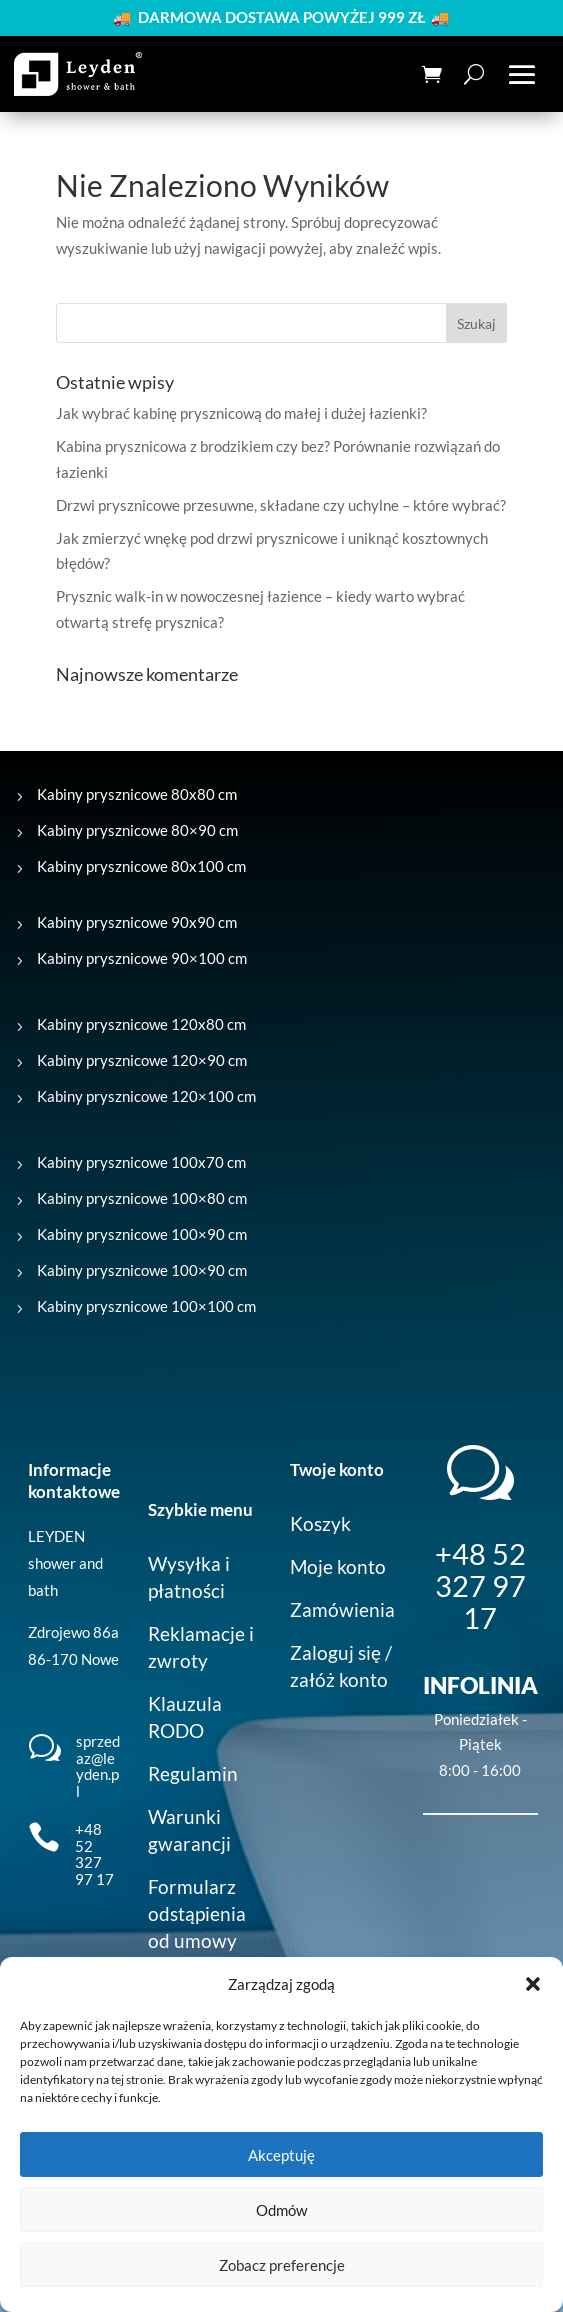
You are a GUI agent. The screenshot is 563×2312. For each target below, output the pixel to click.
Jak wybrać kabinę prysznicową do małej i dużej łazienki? (241, 413)
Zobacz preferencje (282, 2265)
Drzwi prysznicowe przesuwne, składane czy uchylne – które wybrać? (281, 505)
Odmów (281, 2210)
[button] (533, 1984)
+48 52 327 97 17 (94, 1854)
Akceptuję (281, 2155)
